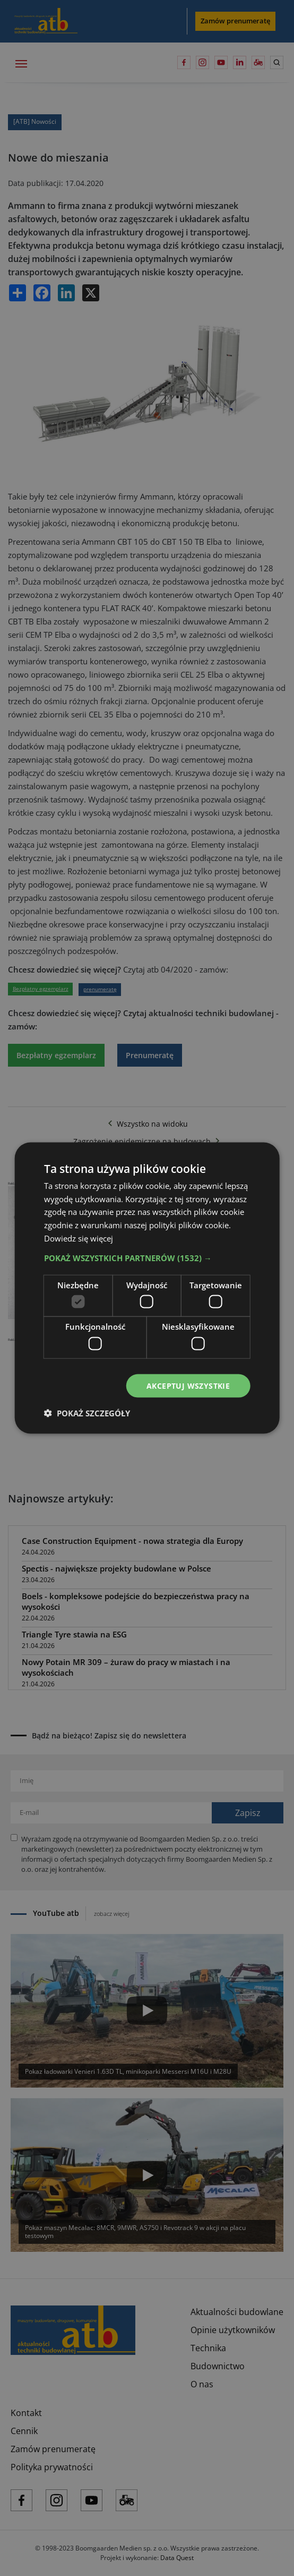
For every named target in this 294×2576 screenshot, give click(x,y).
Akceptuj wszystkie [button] (188, 1385)
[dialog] (147, 1288)
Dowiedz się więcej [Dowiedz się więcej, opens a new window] (78, 1237)
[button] (147, 1257)
